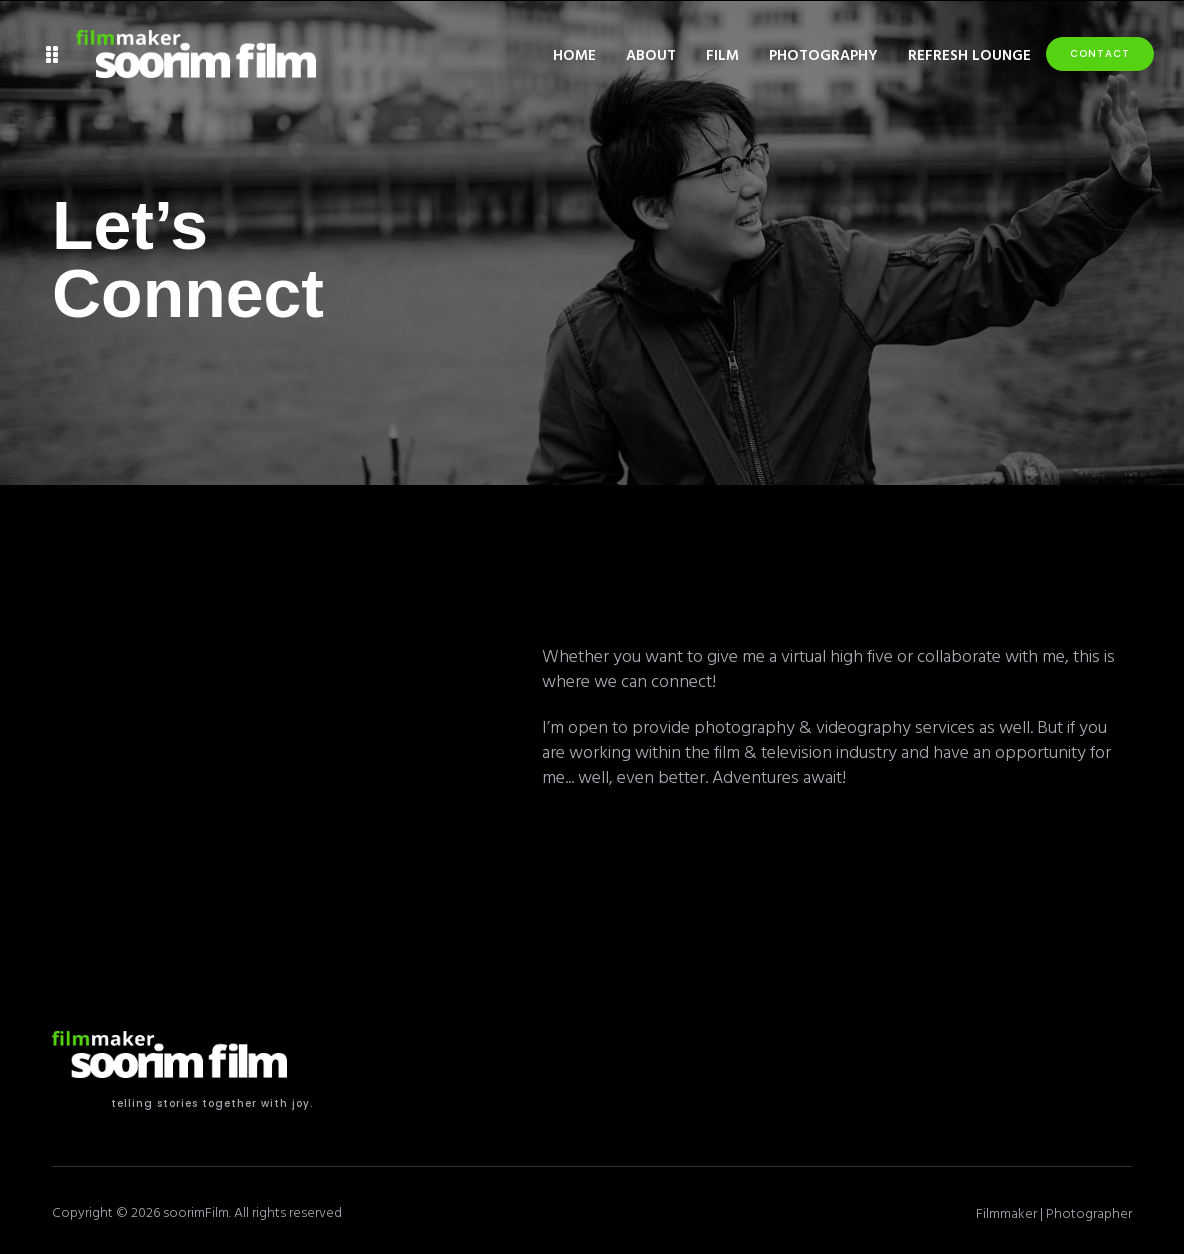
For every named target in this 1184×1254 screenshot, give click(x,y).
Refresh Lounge (969, 54)
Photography (823, 54)
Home (574, 54)
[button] (52, 54)
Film (722, 54)
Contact (1100, 53)
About (651, 54)
